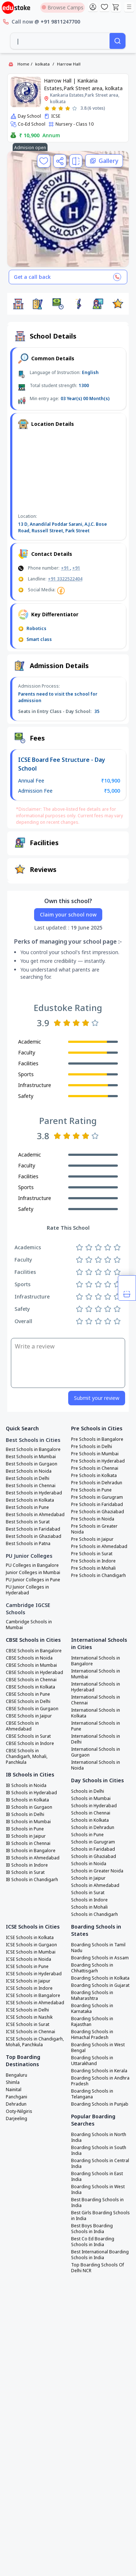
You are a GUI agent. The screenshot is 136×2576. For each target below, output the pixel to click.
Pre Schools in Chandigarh (98, 1575)
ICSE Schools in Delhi (27, 2010)
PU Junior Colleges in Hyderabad (27, 1590)
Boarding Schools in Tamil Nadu (98, 1948)
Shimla (13, 2082)
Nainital (13, 2090)
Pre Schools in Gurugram (97, 1497)
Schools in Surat (87, 1893)
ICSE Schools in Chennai (30, 2032)
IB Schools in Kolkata (27, 1800)
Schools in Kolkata (90, 1820)
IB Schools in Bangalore (30, 1851)
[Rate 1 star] (47, 108)
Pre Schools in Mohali (93, 1568)
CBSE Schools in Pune (28, 1694)
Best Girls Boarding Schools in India (100, 2216)
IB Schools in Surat (25, 1872)
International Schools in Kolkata (95, 1713)
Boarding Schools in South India (98, 2150)
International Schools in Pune (95, 1726)
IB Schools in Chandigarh (32, 1880)
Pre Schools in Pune (91, 1490)
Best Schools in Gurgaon (31, 1464)
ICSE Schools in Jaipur (28, 1981)
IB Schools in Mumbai (28, 1822)
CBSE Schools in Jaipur (29, 1716)
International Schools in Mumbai (95, 1674)
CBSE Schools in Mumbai (31, 1665)
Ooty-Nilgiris (19, 2111)
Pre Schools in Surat (91, 1554)
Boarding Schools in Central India (100, 2163)
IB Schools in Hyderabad (31, 1793)
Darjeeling (16, 2119)
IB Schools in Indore (27, 1865)
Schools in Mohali (89, 1907)
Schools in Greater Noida (97, 1871)
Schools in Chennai (90, 1813)
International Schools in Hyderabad (95, 1687)
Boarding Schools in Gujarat (100, 1985)
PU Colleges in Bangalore (32, 1565)
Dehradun (16, 2104)
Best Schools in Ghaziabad (33, 1536)
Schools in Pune (87, 1835)
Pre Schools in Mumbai (95, 1454)
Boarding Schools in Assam (100, 1958)
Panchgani (16, 2097)
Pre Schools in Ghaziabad (97, 1512)
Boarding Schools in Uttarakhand (92, 2061)
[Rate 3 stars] (61, 108)
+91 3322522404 (65, 579)
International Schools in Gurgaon (95, 1752)
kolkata (42, 64)
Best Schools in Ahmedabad (35, 1515)
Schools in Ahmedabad (95, 1885)
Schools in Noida (88, 1864)
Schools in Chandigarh (94, 1914)
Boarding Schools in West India (98, 2189)
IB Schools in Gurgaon (29, 1807)
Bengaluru (16, 2075)
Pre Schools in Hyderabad (98, 1461)
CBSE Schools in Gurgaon (32, 1709)
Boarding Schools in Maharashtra (92, 1995)
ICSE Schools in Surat (27, 2024)
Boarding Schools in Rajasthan (92, 2021)
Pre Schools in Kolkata (94, 1475)
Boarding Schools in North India (98, 2137)
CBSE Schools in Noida (29, 1658)
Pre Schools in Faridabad (97, 1504)
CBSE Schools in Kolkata (30, 1687)
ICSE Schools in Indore (29, 1988)
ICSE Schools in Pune (27, 1966)
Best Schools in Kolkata (30, 1500)
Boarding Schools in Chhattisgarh (92, 1968)
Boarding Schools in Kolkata (100, 1978)
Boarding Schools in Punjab (99, 2104)
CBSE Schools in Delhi (28, 1701)
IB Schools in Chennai (28, 1843)
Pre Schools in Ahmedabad (99, 1546)
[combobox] (60, 41)
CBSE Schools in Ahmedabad (22, 1726)
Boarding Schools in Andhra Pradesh (100, 2081)
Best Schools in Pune (27, 1507)
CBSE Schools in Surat (28, 1736)
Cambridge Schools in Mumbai (29, 1625)
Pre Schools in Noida (92, 1519)
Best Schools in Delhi (27, 1478)
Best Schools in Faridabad (33, 1529)
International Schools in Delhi (95, 1739)
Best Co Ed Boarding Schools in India (92, 2242)
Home (23, 64)
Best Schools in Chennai (30, 1486)
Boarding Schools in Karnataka (92, 2008)
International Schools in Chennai (95, 1700)
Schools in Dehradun (92, 1827)
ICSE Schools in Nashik (29, 2017)
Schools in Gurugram (93, 1842)
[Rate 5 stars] (74, 108)
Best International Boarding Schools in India (100, 2255)
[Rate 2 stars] (54, 108)
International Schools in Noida (95, 1765)
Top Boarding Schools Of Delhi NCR (97, 2268)
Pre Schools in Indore (93, 1561)
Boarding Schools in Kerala (99, 2071)
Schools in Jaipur (88, 1878)
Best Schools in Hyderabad (34, 1493)
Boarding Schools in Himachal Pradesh (92, 2034)
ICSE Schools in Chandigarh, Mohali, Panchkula (35, 2042)
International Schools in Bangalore (95, 1661)
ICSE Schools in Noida (28, 1959)
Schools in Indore (89, 1900)
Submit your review (96, 1397)
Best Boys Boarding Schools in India (92, 2229)
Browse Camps (62, 7)
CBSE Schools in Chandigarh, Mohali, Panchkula (27, 1756)
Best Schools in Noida (28, 1471)
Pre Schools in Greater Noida (94, 1529)
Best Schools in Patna (28, 1544)
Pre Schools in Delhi (91, 1446)
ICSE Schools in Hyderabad (34, 1974)
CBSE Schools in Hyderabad (34, 1672)
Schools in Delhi (87, 1791)
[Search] (117, 41)
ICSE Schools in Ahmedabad (35, 2003)
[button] (18, 304)
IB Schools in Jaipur (26, 1836)
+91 (65, 568)
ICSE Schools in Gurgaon (31, 1945)
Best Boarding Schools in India (97, 2202)
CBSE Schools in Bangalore (34, 1651)
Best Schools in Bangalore (33, 1449)
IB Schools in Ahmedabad (32, 1858)
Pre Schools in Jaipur (92, 1539)
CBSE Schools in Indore (30, 1743)
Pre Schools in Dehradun (96, 1483)
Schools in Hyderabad (94, 1806)
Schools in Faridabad (93, 1849)
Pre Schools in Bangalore (97, 1439)
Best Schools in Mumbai (31, 1457)
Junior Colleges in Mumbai (33, 1573)
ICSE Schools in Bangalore (33, 1995)
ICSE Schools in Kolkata (30, 1938)
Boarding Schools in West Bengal (98, 2047)
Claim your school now (68, 914)
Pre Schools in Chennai (94, 1468)
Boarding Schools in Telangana (92, 2094)
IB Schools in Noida (26, 1785)
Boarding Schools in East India (97, 2176)
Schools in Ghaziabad (93, 1856)
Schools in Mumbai (91, 1798)
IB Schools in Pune (25, 1829)
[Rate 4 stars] (68, 108)
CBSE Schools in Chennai (31, 1680)
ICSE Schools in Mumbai (30, 1952)
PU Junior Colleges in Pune (33, 1580)
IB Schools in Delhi (25, 1814)
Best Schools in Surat (28, 1522)
